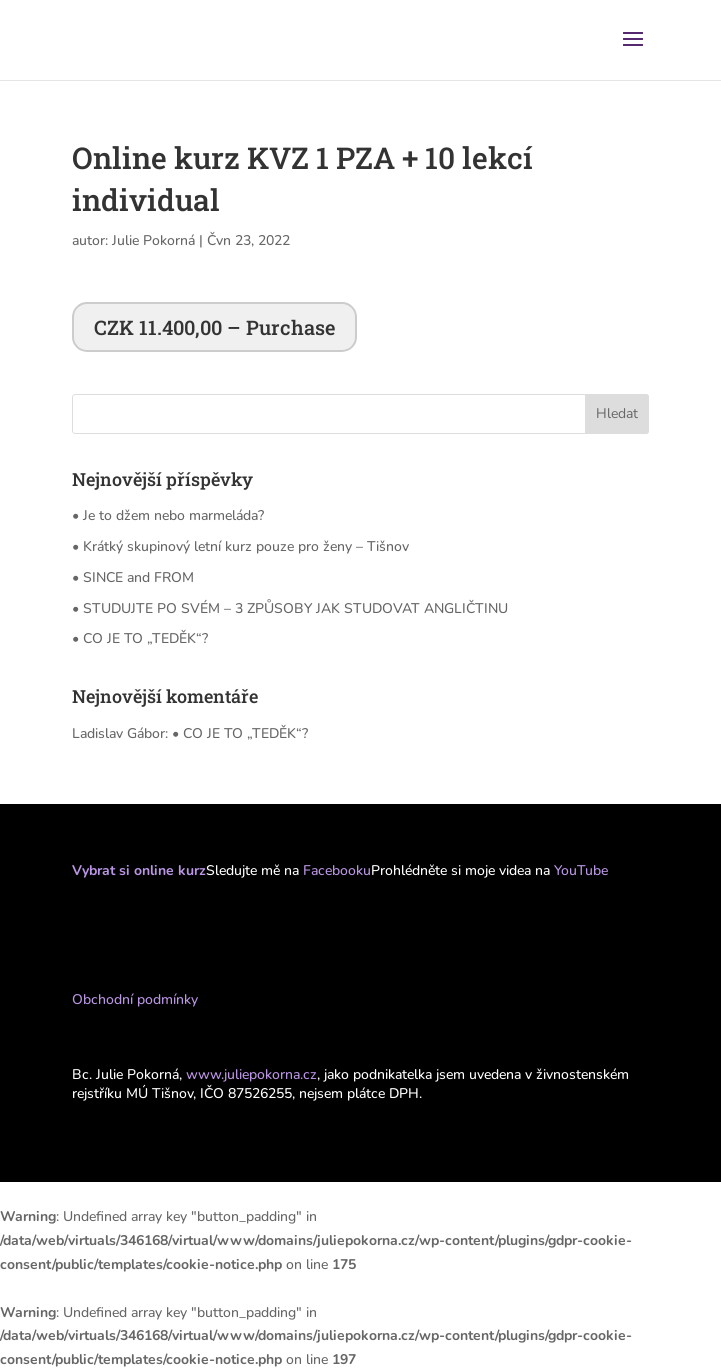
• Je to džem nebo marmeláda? (168, 515)
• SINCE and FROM (133, 577)
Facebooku (335, 870)
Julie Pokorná (153, 240)
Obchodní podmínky (135, 999)
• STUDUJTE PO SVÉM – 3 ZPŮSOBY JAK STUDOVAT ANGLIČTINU (290, 608)
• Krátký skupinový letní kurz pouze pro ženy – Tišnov (240, 546)
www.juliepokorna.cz (251, 1074)
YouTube (581, 870)
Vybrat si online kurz (139, 870)
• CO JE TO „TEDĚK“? (140, 638)
